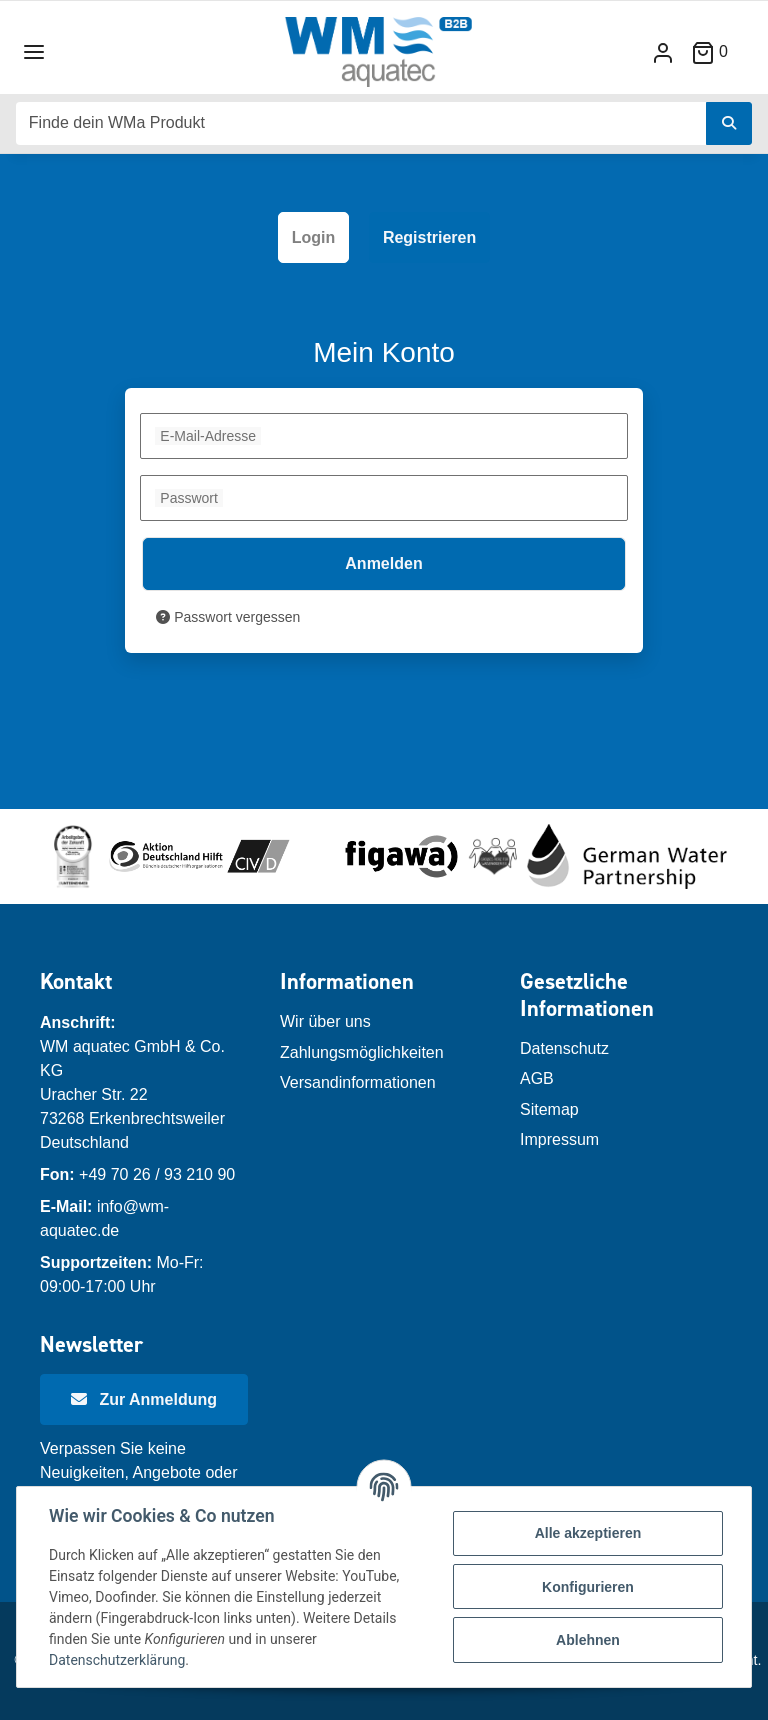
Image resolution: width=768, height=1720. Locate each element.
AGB (537, 1078)
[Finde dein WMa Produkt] (361, 123)
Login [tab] (314, 237)
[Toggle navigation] (34, 52)
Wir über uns (325, 1021)
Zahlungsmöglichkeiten (362, 1052)
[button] (663, 52)
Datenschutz (564, 1048)
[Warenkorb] (717, 51)
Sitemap (549, 1109)
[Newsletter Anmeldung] (144, 1400)
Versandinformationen (358, 1082)
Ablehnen (588, 1640)
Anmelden (383, 563)
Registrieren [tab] (429, 237)
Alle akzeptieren (588, 1533)
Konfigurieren (588, 1587)
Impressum (559, 1139)
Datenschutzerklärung (117, 1660)
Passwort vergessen (228, 617)
